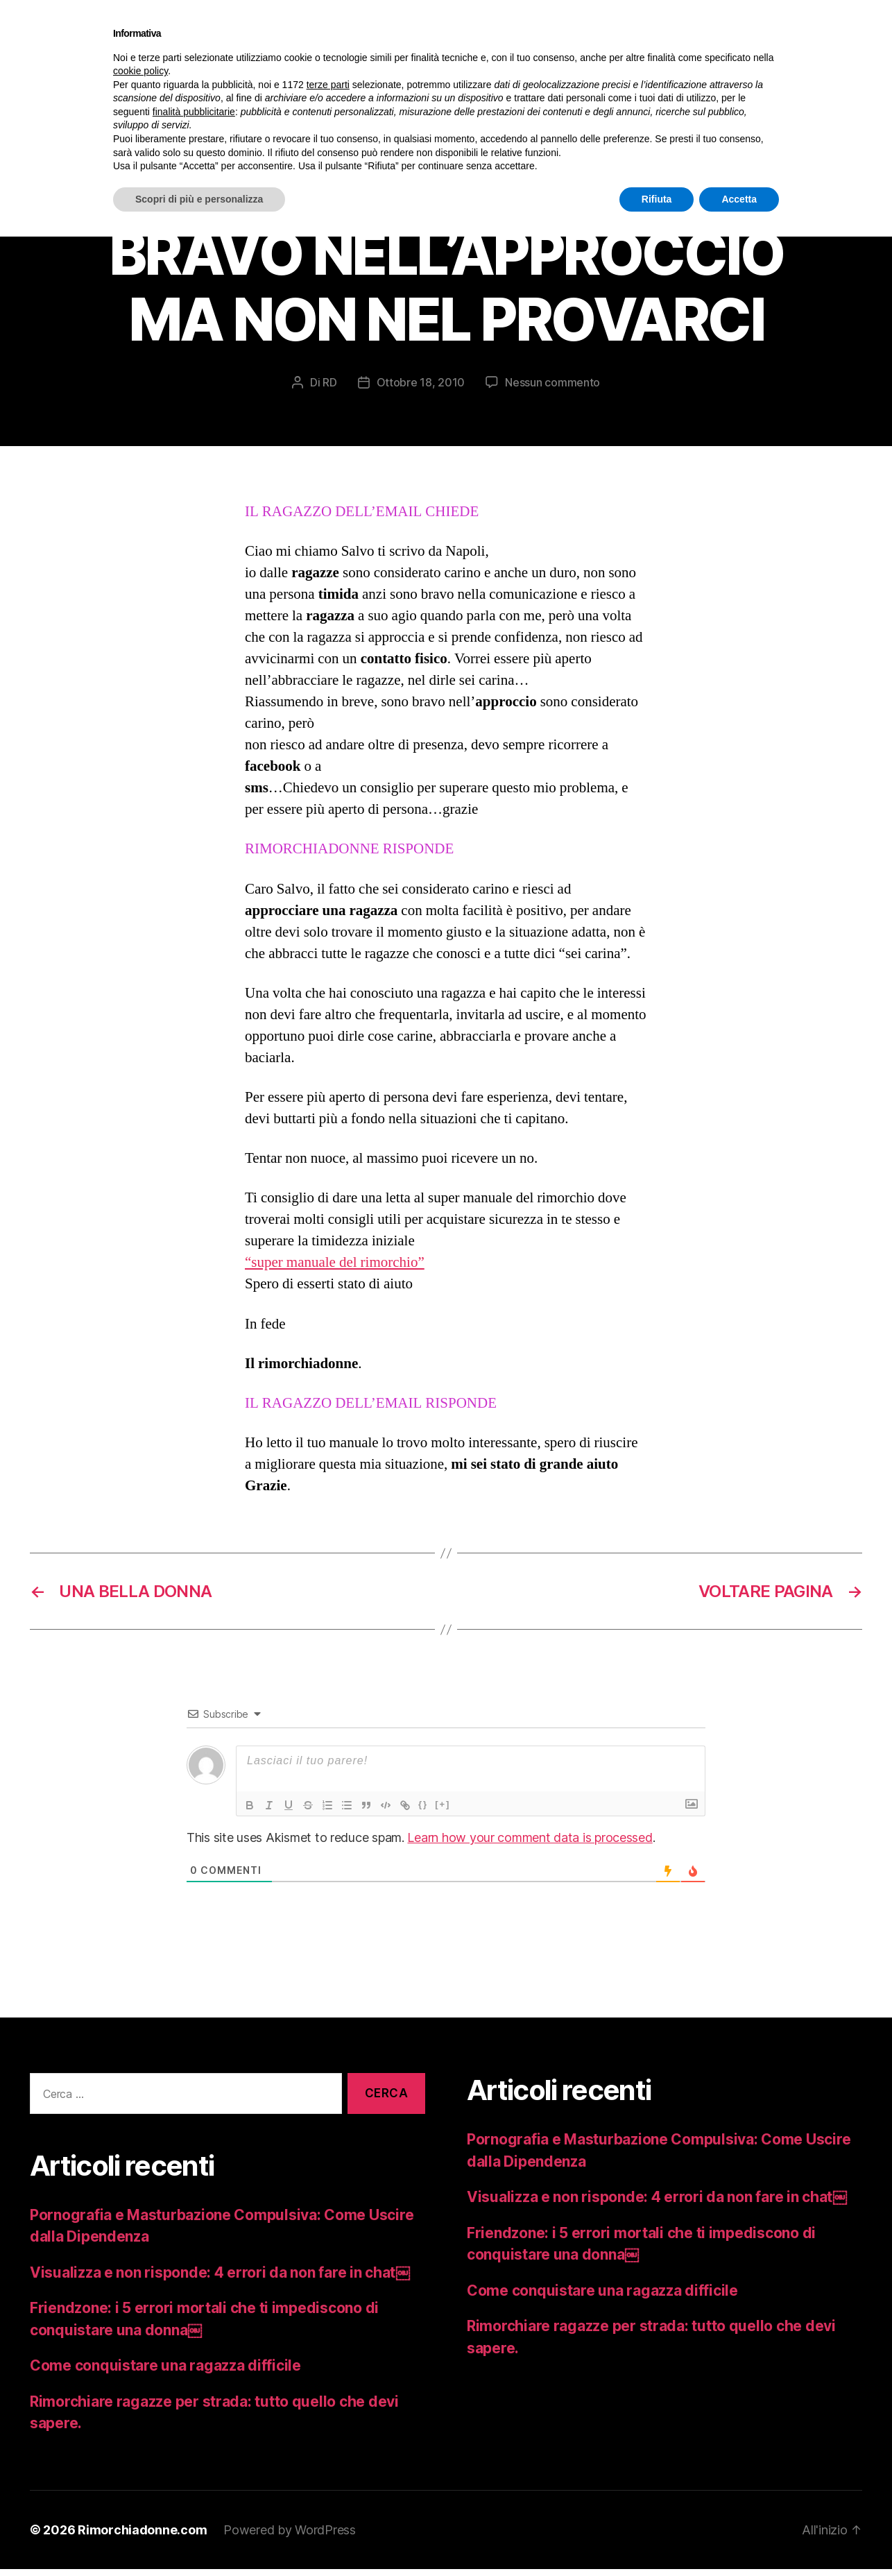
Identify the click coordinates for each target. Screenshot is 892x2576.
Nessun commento (552, 389)
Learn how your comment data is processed (529, 1844)
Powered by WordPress (289, 2537)
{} (423, 1811)
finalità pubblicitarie (194, 111)
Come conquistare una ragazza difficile (165, 2372)
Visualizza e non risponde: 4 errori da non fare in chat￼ (220, 2279)
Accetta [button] (739, 199)
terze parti (328, 84)
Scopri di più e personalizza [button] (199, 199)
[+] (442, 1811)
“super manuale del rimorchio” (334, 1269)
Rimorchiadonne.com (142, 2537)
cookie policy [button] (140, 70)
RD (329, 389)
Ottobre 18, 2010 (421, 389)
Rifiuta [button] (657, 199)
